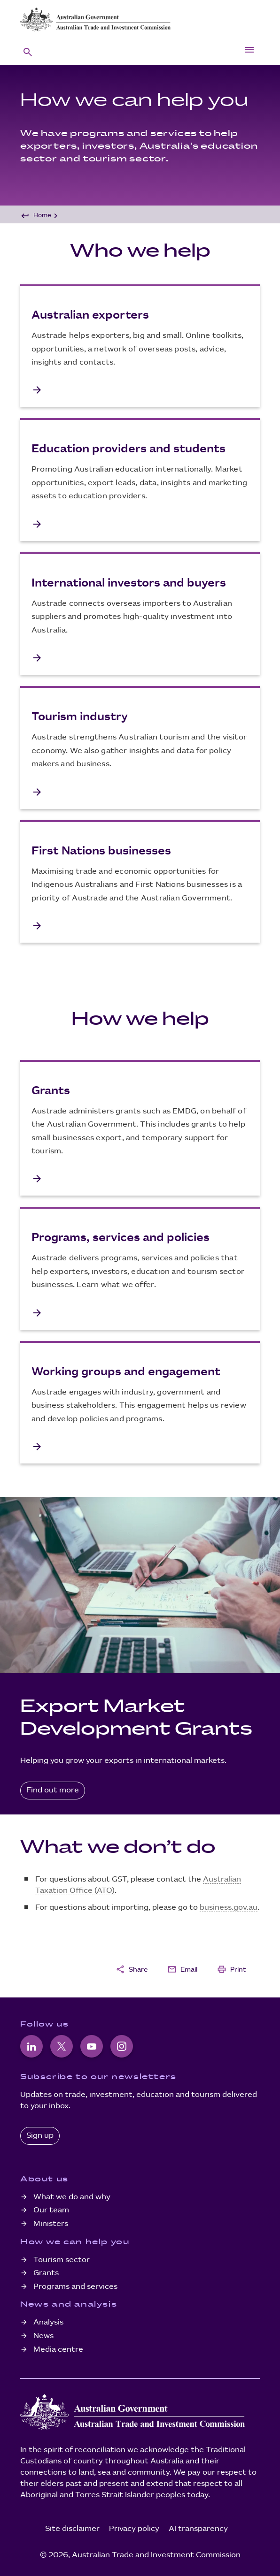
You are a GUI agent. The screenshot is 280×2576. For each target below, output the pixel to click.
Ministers (50, 2224)
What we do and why (71, 2197)
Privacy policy (134, 2529)
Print (231, 1969)
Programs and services (75, 2287)
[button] (27, 52)
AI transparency (198, 2529)
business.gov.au (228, 1908)
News (43, 2336)
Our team (51, 2210)
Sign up (40, 2136)
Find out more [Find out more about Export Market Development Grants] (52, 1790)
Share (132, 1969)
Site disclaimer (72, 2529)
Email (182, 1969)
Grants (46, 2273)
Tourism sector (61, 2260)
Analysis (48, 2322)
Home (42, 215)
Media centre (58, 2350)
